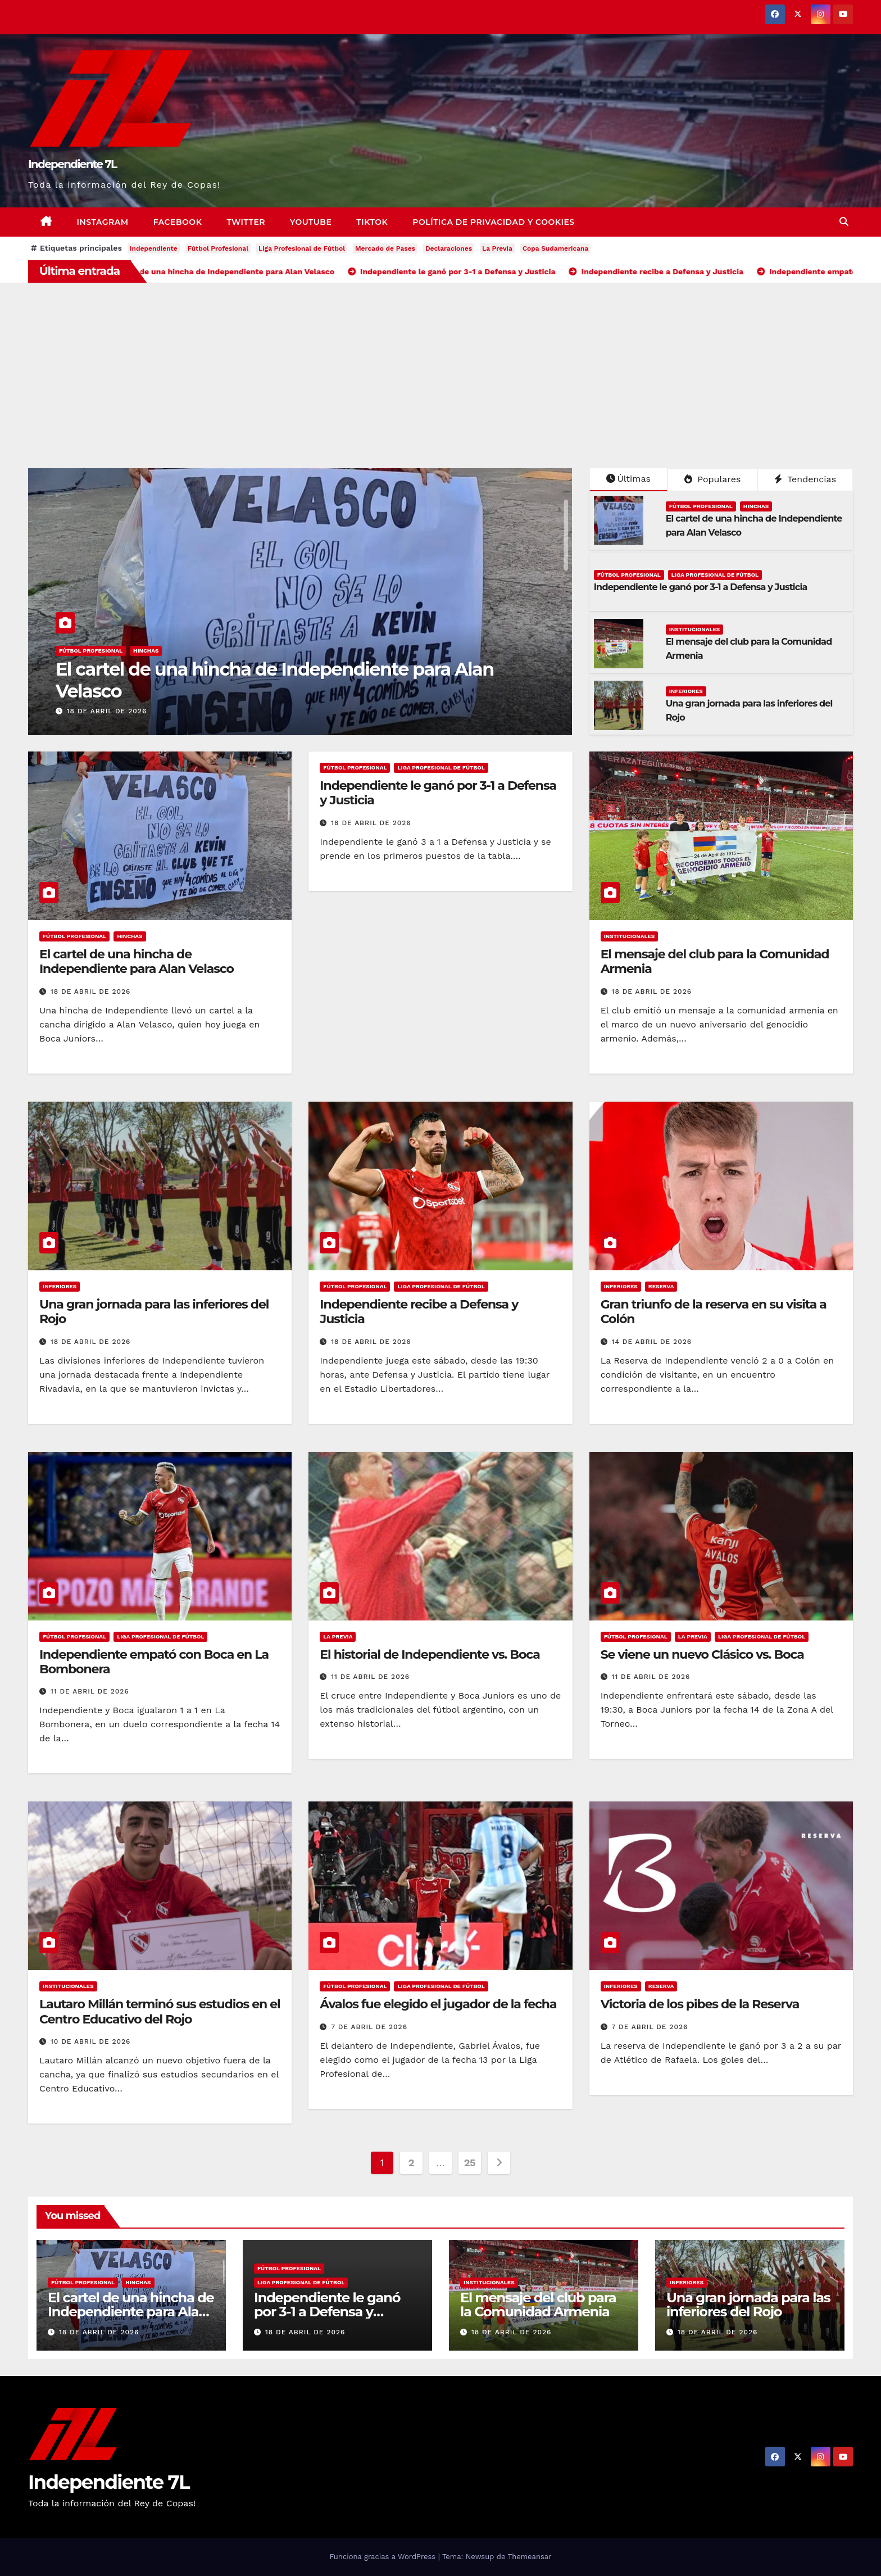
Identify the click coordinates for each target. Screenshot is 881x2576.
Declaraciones (448, 248)
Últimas (628, 478)
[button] (843, 221)
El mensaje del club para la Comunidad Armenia (715, 961)
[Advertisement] (440, 367)
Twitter (245, 222)
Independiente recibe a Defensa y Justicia (419, 1312)
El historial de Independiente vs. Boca (429, 1654)
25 (470, 2162)
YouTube (310, 222)
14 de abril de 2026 (652, 1342)
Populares (712, 479)
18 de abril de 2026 (107, 711)
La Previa (497, 248)
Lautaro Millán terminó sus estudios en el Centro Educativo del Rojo (159, 2011)
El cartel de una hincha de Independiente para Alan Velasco (275, 679)
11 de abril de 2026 (90, 1691)
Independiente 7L (72, 164)
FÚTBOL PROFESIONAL (90, 651)
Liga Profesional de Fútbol (301, 248)
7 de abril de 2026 (369, 2027)
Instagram (103, 222)
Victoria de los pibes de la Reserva (700, 2004)
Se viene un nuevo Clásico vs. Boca (702, 1654)
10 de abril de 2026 (91, 2041)
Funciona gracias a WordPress (383, 2556)
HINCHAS (145, 651)
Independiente (154, 248)
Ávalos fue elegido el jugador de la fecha (438, 2004)
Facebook (177, 222)
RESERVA (661, 1286)
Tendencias (805, 479)
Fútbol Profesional (218, 248)
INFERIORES (686, 691)
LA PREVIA (337, 1636)
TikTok (372, 222)
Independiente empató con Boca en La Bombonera (154, 1662)
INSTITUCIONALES (694, 629)
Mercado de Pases (385, 248)
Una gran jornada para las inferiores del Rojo (154, 1312)
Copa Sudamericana (556, 248)
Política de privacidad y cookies (493, 222)
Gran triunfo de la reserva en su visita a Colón (713, 1312)
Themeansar (530, 2556)
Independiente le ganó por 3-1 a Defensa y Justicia (700, 587)
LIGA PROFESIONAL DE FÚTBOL (715, 575)
